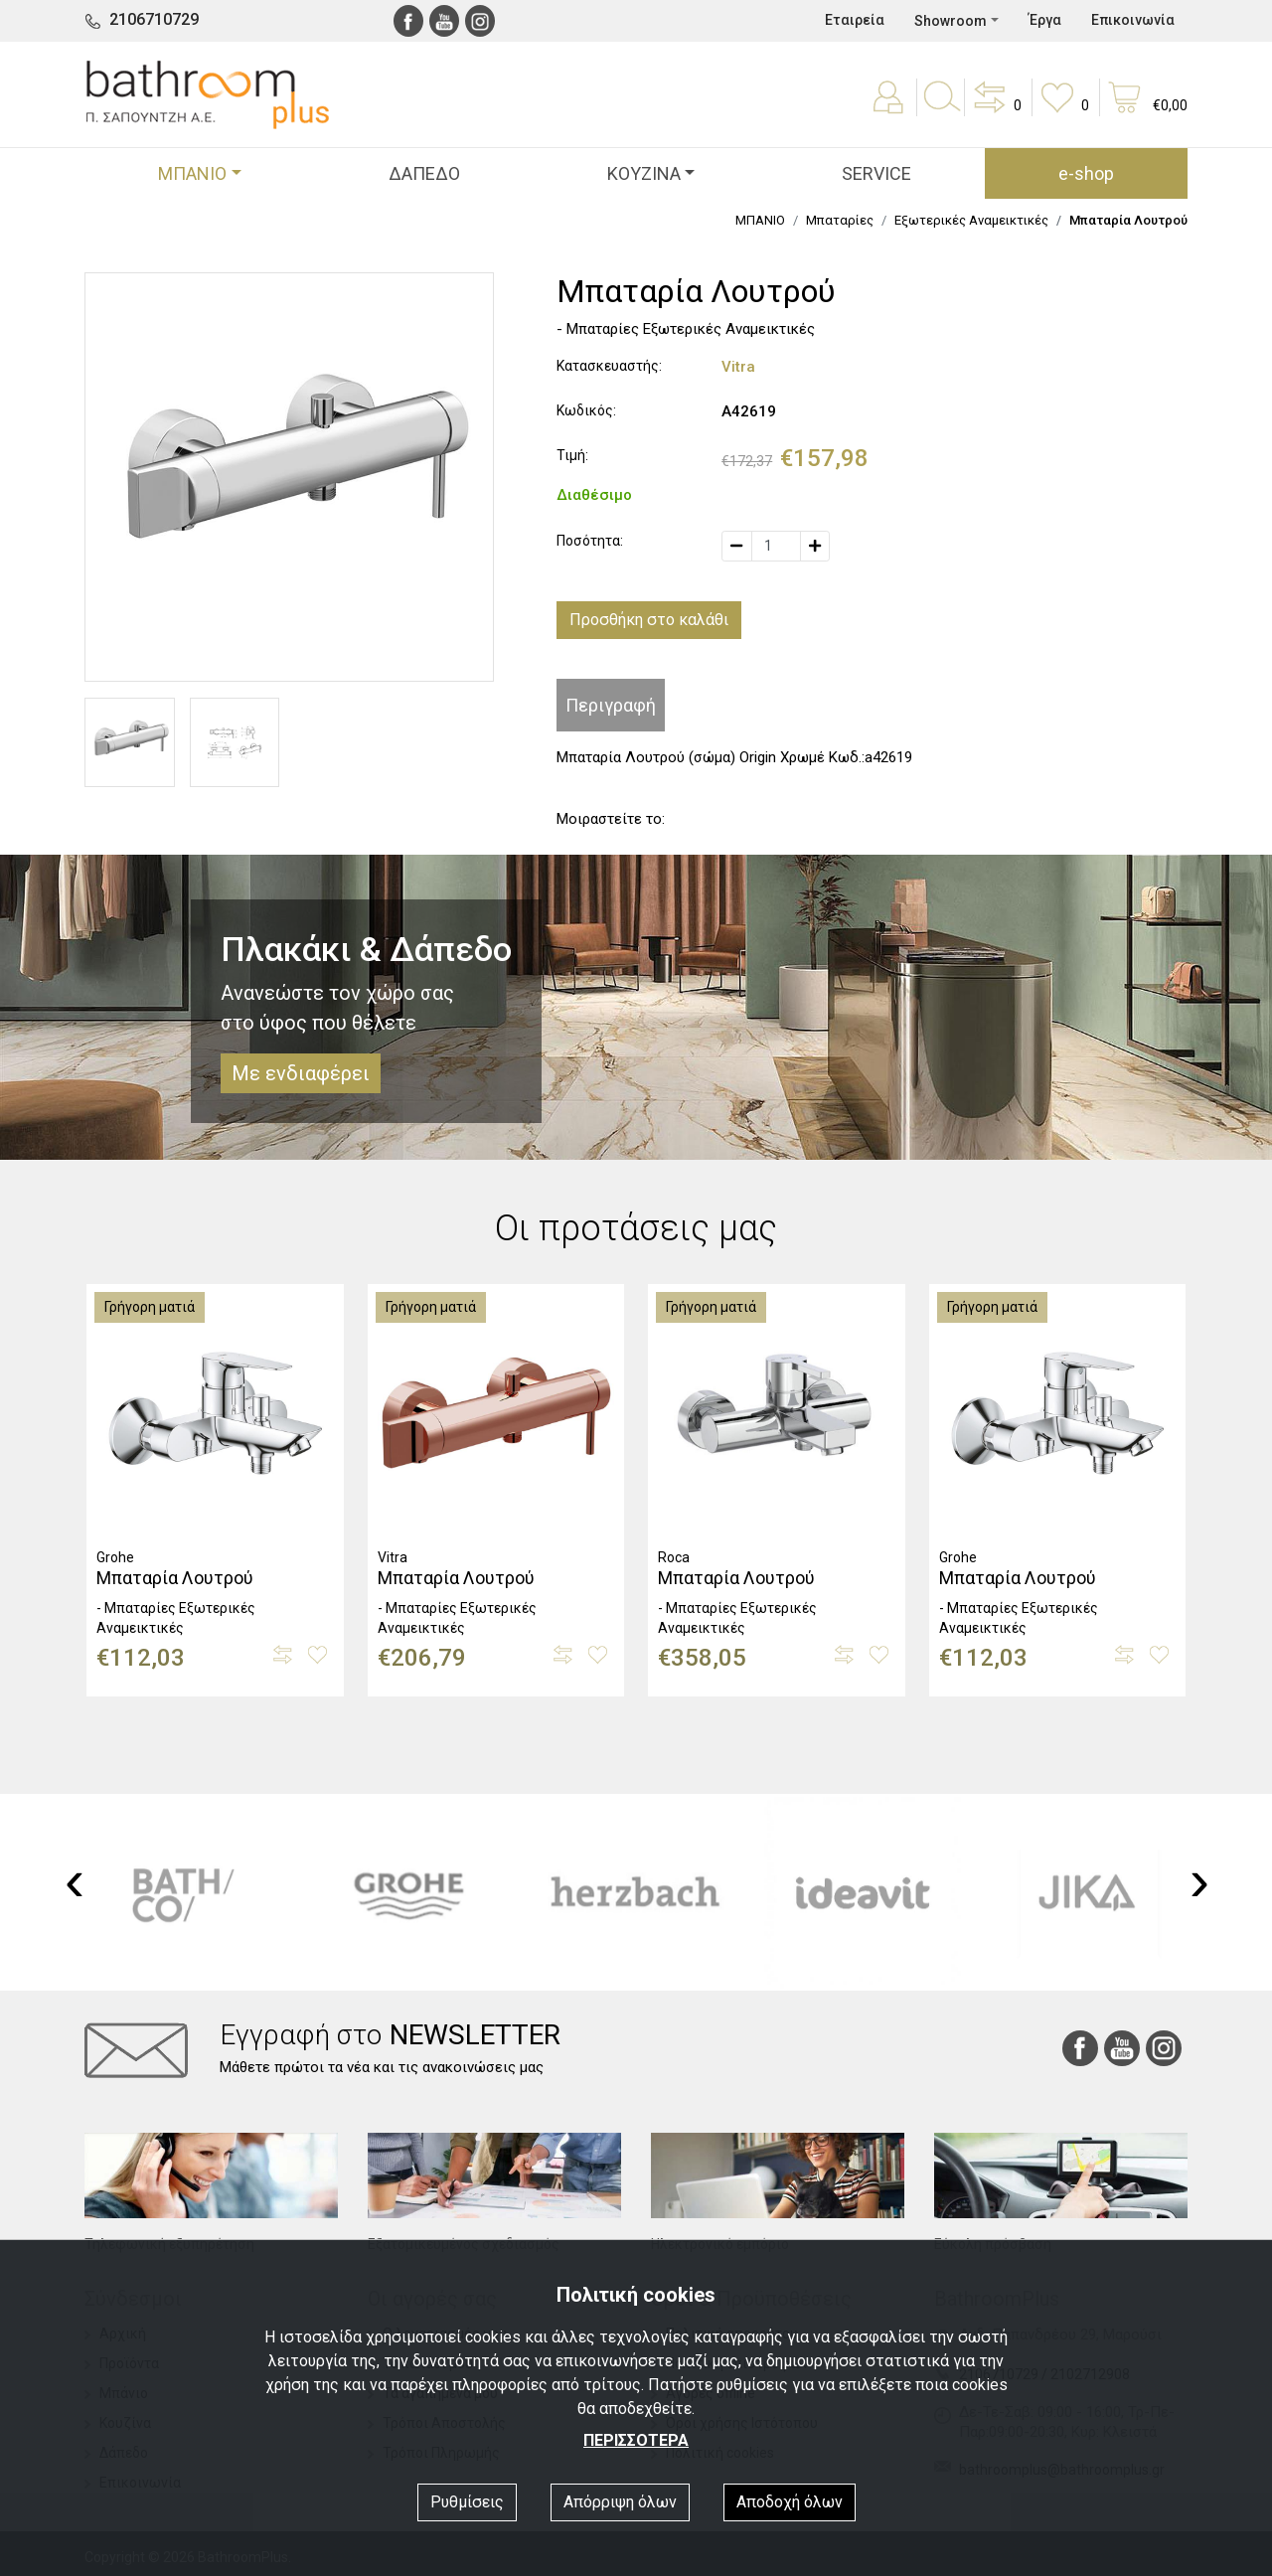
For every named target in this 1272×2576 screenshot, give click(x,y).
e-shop (1086, 173)
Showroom (950, 21)
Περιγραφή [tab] (610, 705)
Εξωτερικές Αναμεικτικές (971, 220)
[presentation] (74, 1880)
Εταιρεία (854, 20)
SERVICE (876, 173)
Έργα (1045, 20)
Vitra (738, 367)
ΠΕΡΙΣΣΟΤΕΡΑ (636, 2440)
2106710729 (154, 19)
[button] (996, 111)
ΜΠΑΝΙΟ (760, 220)
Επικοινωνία (1133, 20)
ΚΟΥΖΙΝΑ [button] (644, 173)
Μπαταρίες (840, 220)
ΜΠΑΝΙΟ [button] (192, 173)
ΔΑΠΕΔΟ (424, 173)
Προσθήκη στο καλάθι (648, 619)
